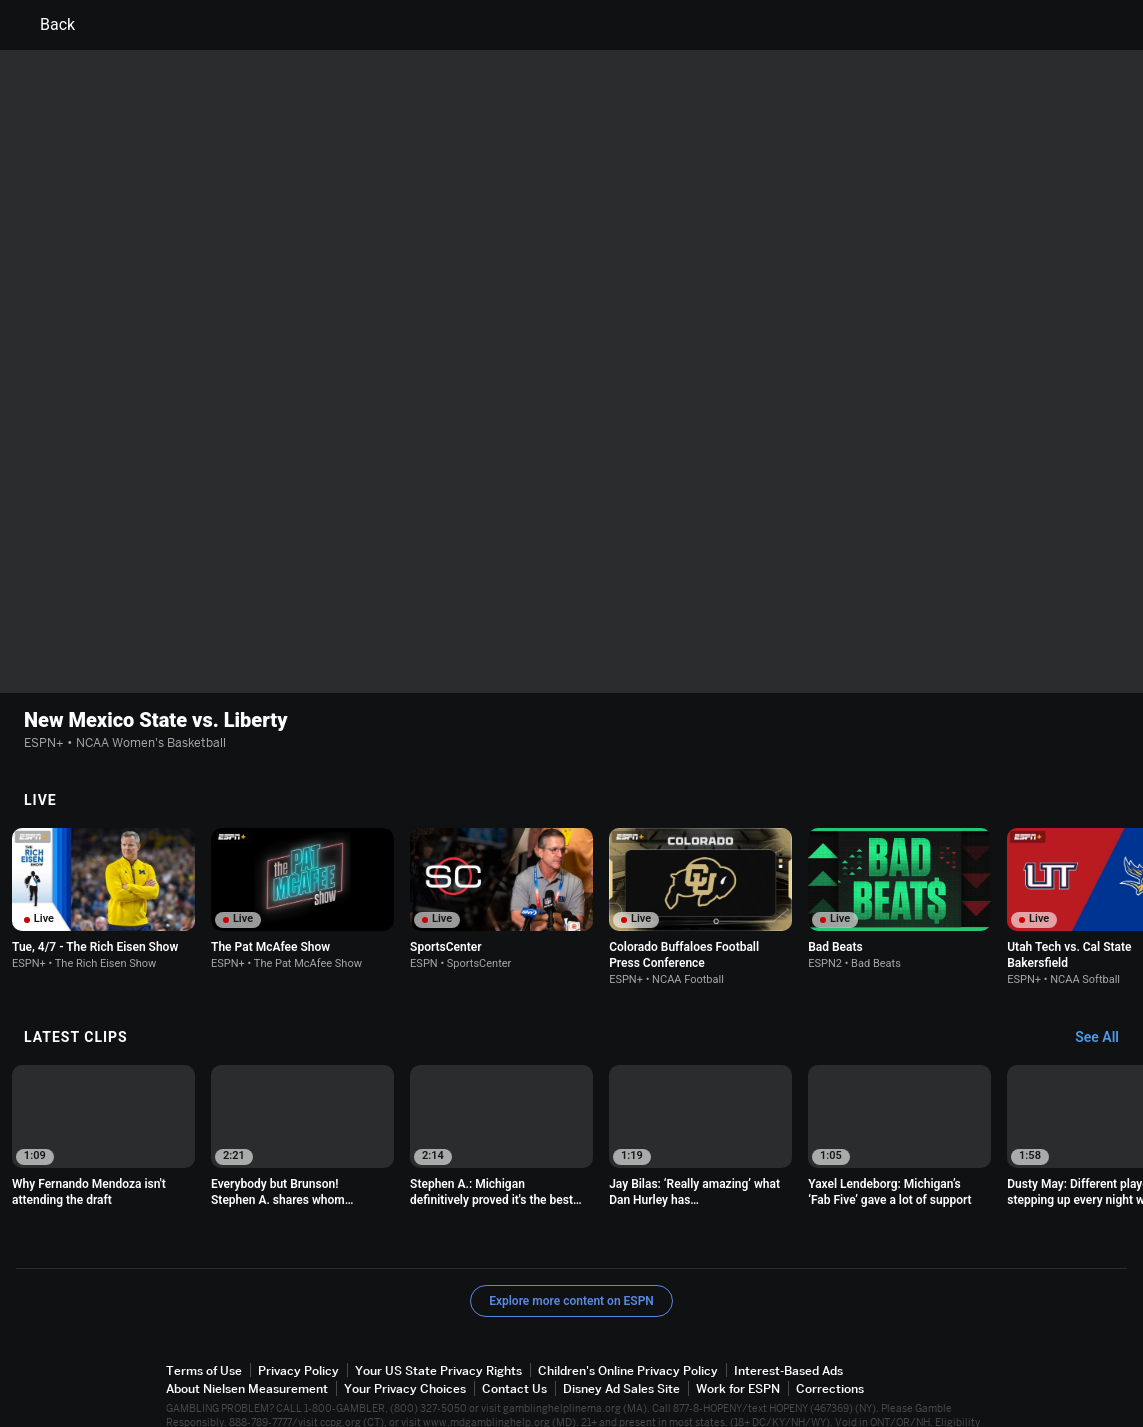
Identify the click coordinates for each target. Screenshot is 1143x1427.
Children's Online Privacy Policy (628, 1317)
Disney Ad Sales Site (621, 1335)
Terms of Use (204, 1317)
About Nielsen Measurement (247, 1335)
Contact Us (514, 1335)
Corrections (830, 1335)
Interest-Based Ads (788, 1317)
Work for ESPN (738, 1335)
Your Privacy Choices (405, 1335)
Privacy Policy (298, 1317)
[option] (103, 846)
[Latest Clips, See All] (1106, 985)
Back (45, 25)
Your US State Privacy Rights (438, 1317)
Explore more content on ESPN (571, 1248)
